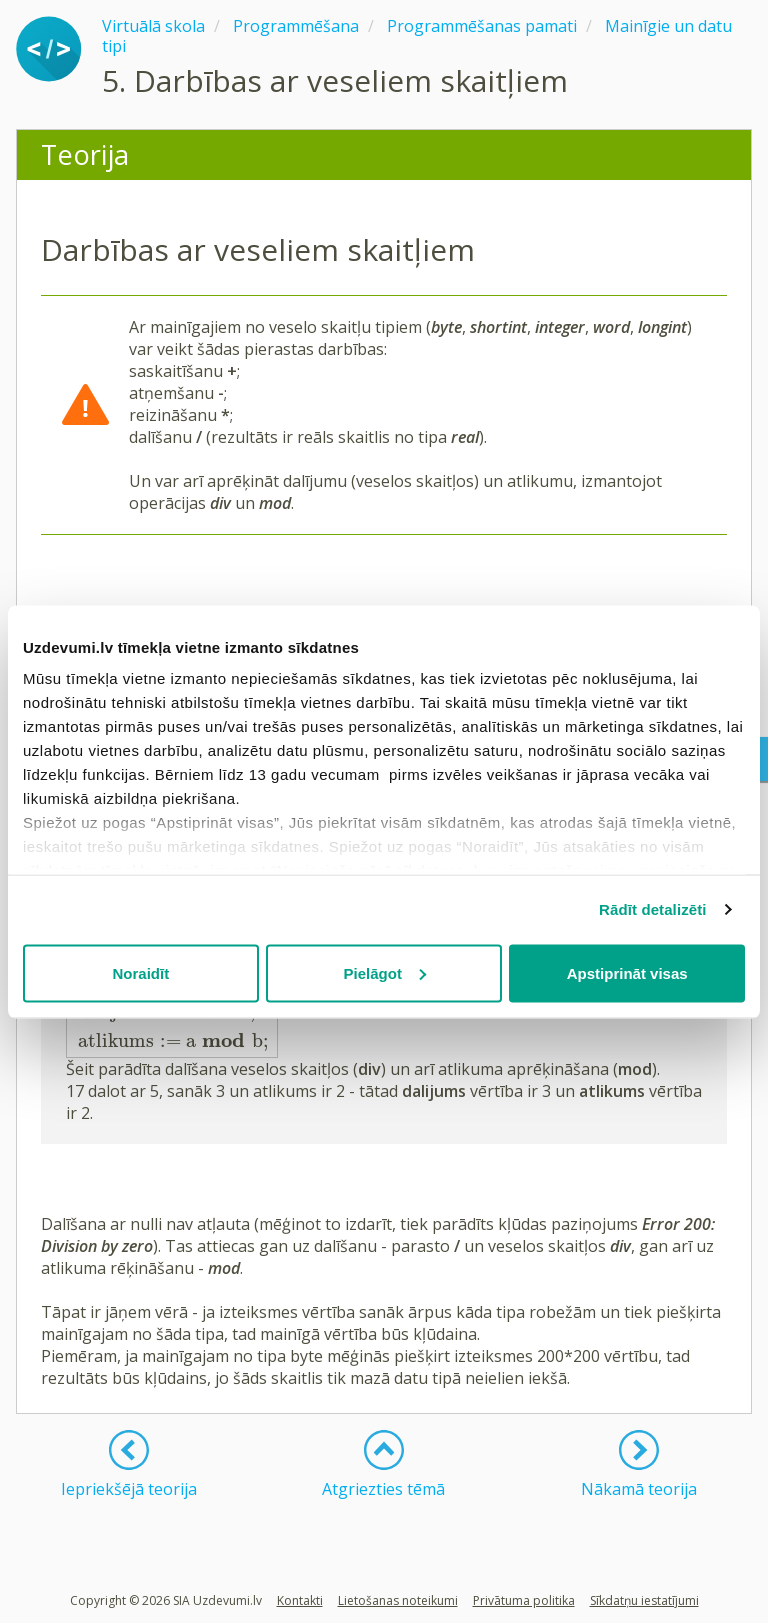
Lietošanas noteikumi (398, 1600)
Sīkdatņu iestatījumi (644, 1600)
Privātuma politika (524, 1600)
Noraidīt (140, 972)
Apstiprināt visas (627, 972)
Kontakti (300, 1600)
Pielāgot (385, 972)
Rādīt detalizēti (652, 909)
